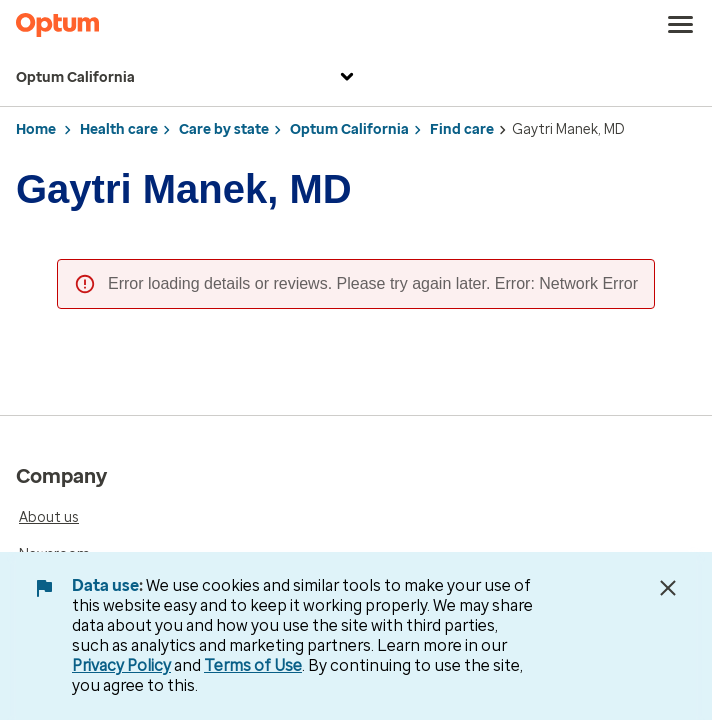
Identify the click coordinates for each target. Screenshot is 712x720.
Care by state (224, 129)
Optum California (187, 78)
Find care (462, 129)
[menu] (681, 25)
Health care (119, 129)
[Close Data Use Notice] (668, 588)
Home (36, 129)
